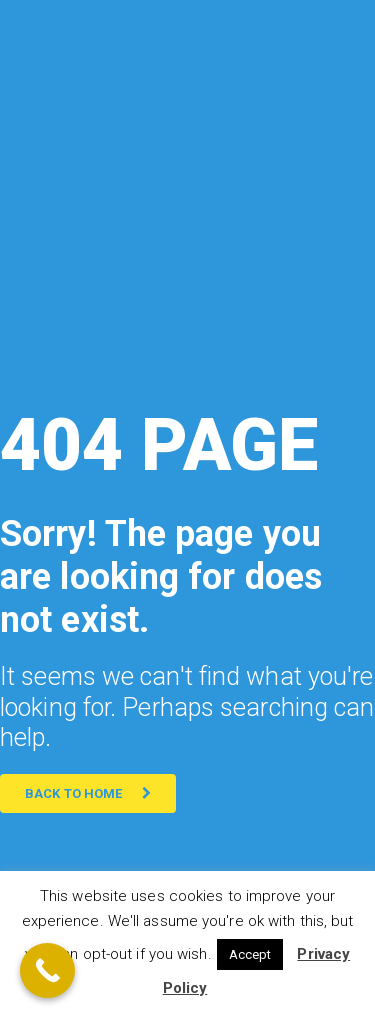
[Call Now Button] (47, 970)
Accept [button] (250, 954)
